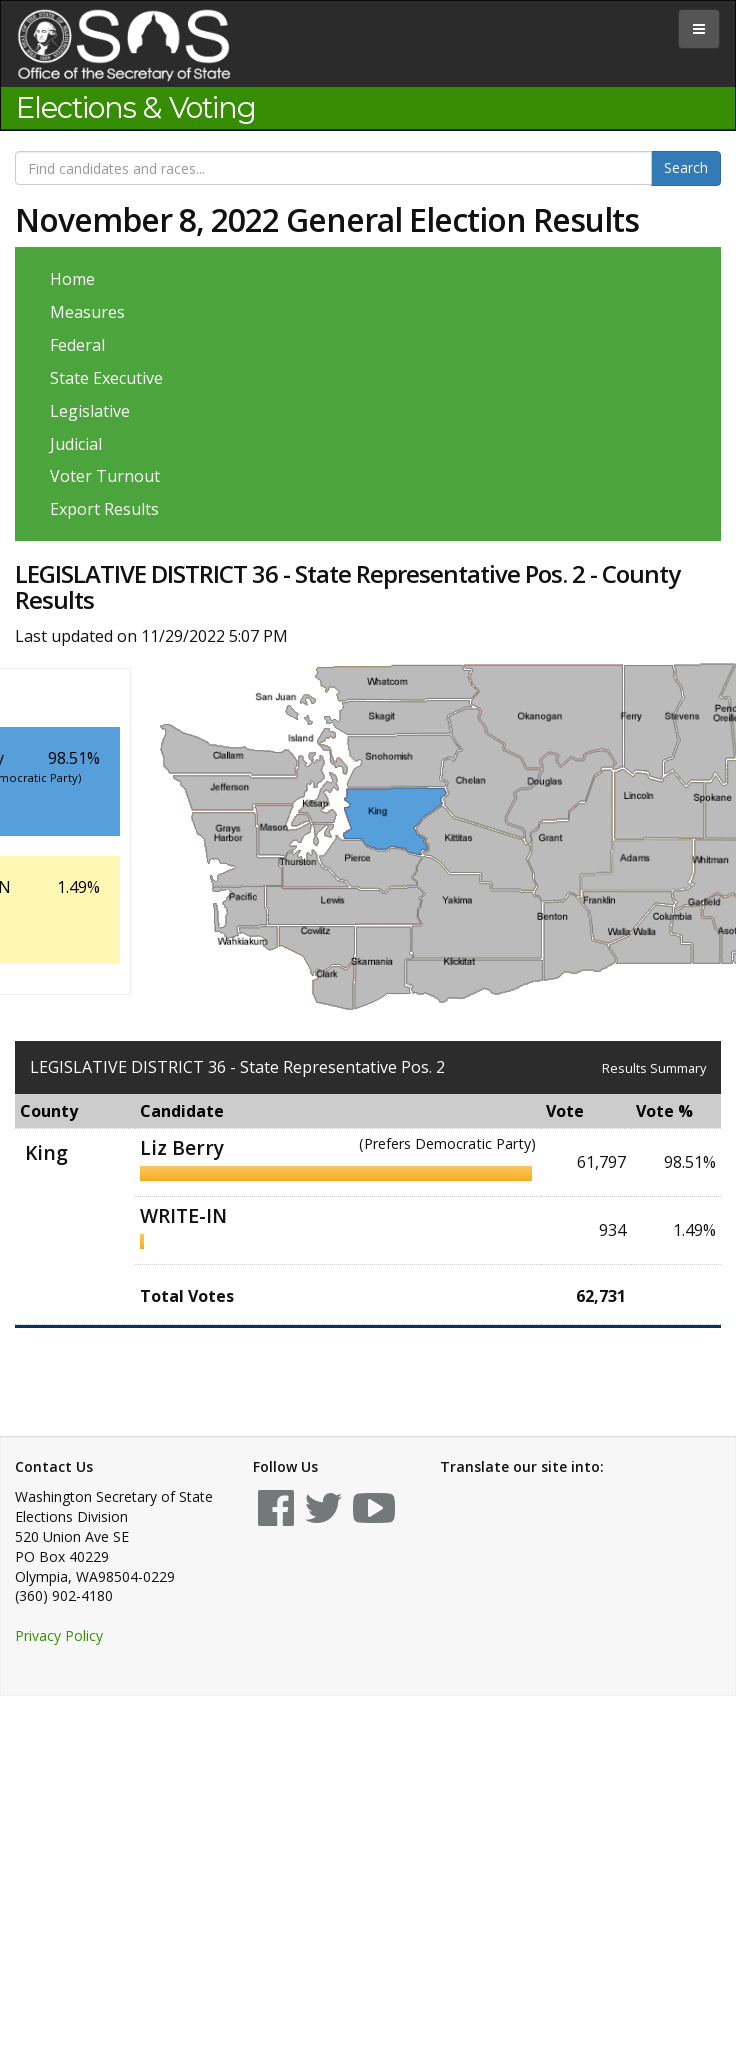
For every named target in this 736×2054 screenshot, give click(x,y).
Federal (77, 345)
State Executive (106, 378)
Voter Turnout (105, 476)
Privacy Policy (59, 1635)
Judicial (76, 444)
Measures (87, 312)
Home (72, 279)
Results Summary (654, 1068)
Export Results (104, 509)
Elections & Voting (136, 108)
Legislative (90, 411)
